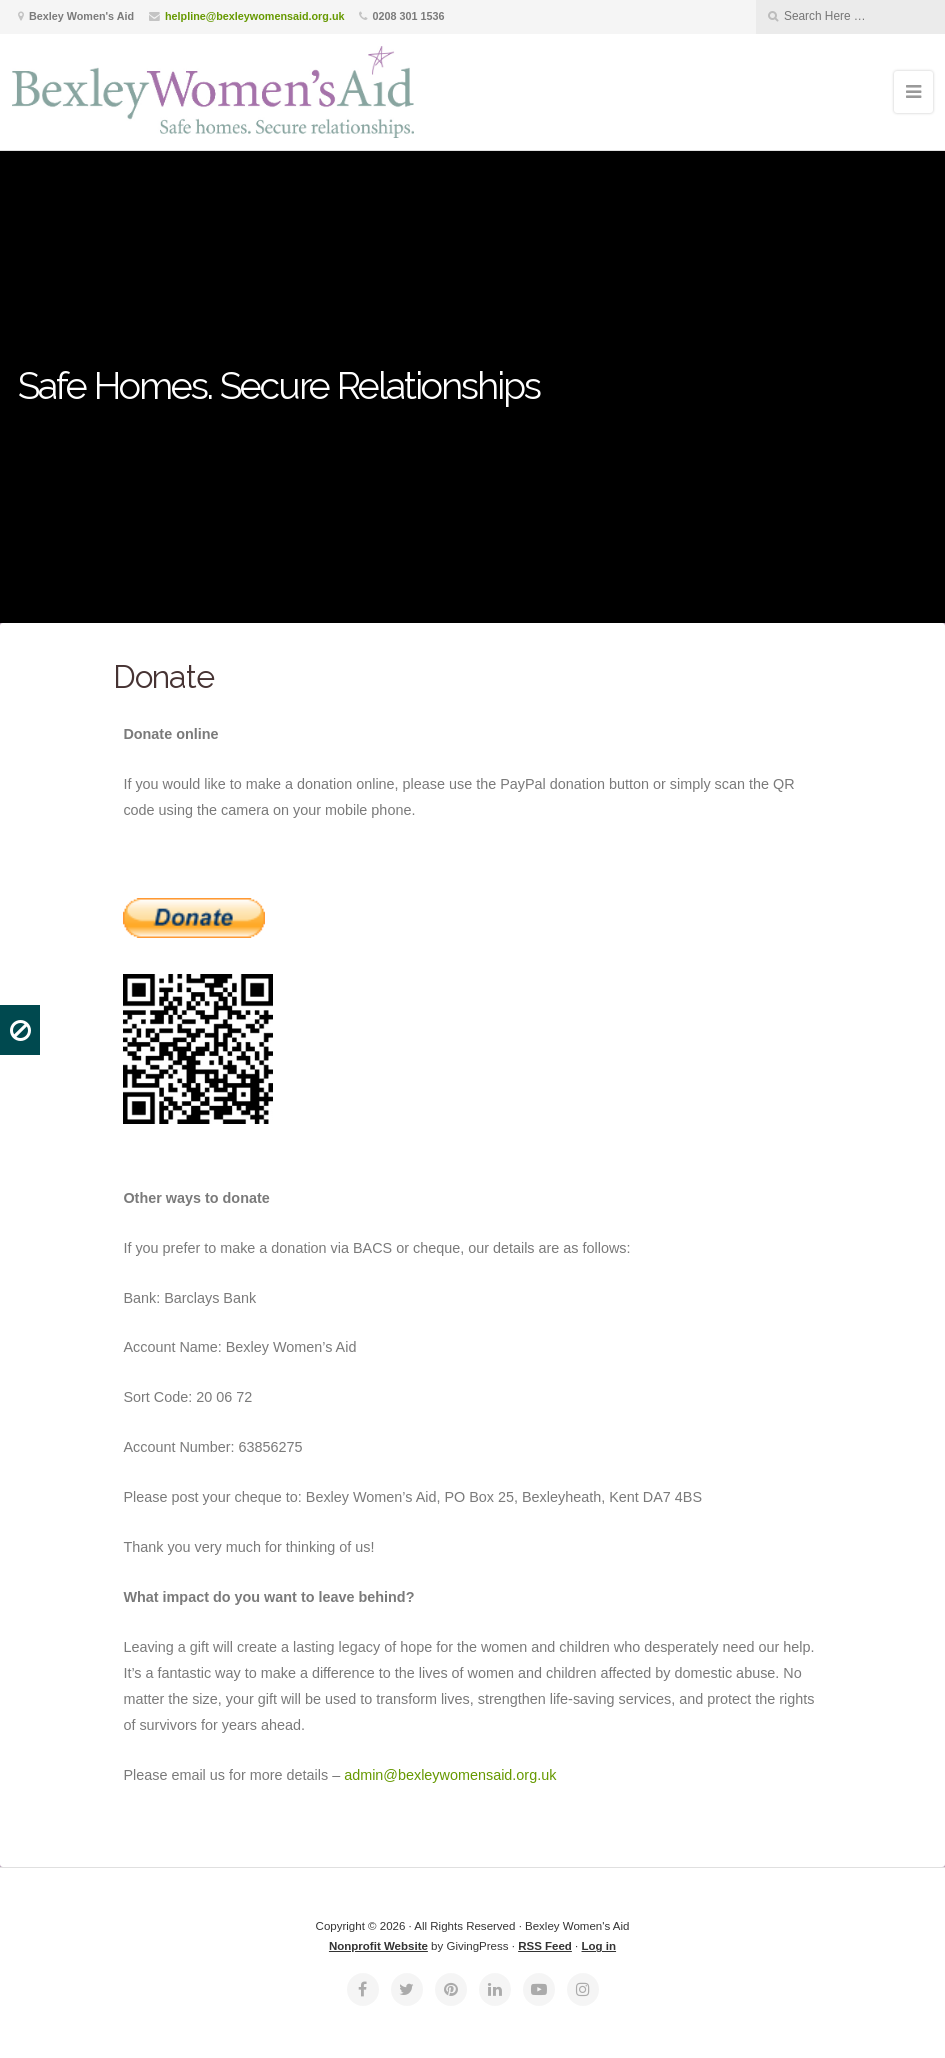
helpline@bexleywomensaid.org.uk (254, 16)
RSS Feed (545, 1946)
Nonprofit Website (378, 1946)
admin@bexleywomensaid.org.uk (450, 1775)
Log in (599, 1946)
